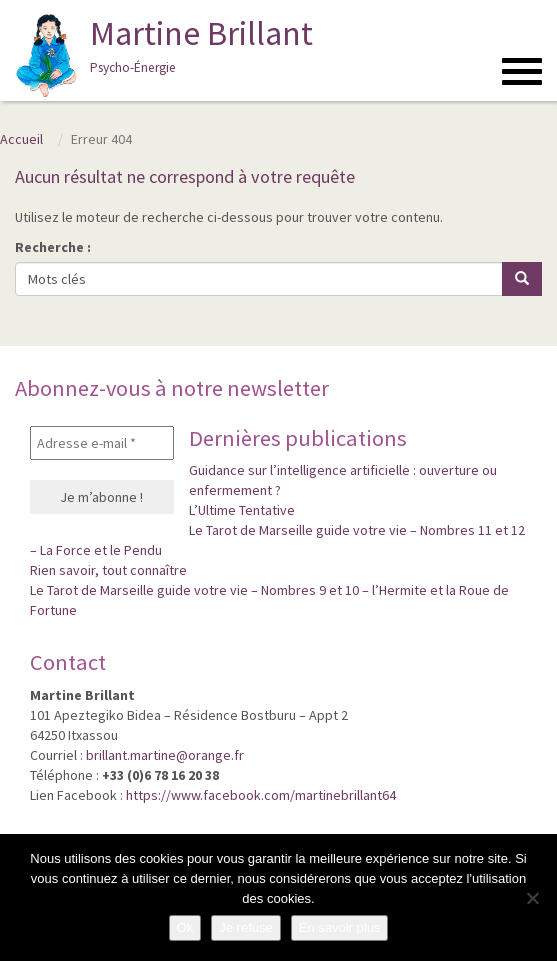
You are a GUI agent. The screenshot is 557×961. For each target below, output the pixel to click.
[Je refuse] (532, 898)
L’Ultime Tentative (242, 510)
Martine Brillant (161, 55)
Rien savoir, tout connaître (108, 570)
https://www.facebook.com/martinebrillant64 (261, 795)
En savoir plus (340, 927)
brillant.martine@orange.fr (165, 755)
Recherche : (53, 247)
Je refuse (245, 927)
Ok (185, 927)
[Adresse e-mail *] (102, 443)
